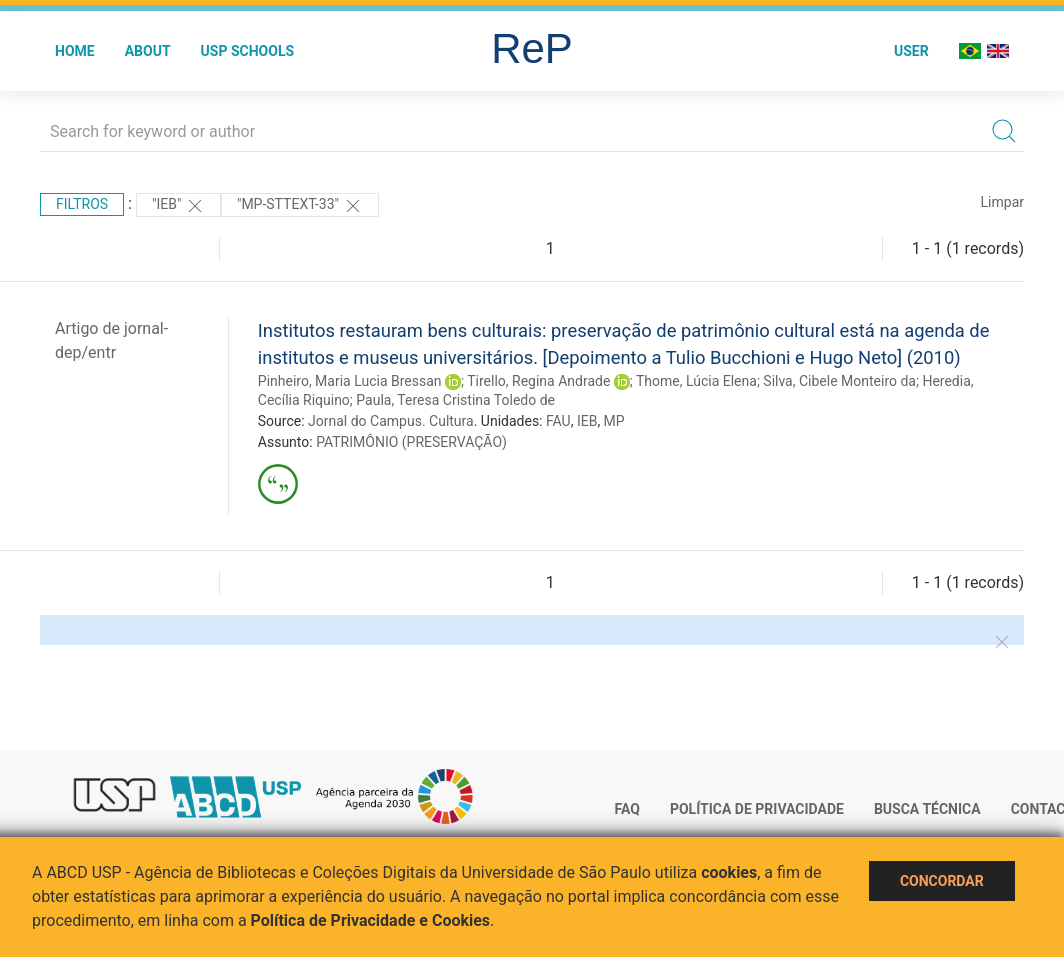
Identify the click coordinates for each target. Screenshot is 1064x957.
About (148, 51)
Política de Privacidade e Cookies (371, 920)
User (911, 51)
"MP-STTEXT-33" (300, 206)
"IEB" (178, 206)
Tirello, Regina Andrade (538, 381)
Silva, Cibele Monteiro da (839, 381)
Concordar (942, 881)
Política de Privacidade (757, 809)
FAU (558, 421)
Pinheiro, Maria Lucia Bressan (350, 381)
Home (75, 51)
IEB (587, 421)
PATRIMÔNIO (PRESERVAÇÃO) (411, 442)
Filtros (82, 204)
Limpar (1002, 202)
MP (614, 421)
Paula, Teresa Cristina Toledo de (455, 400)
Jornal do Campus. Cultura (391, 421)
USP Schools (248, 51)
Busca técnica (927, 809)
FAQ (627, 809)
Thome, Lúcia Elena (696, 381)
